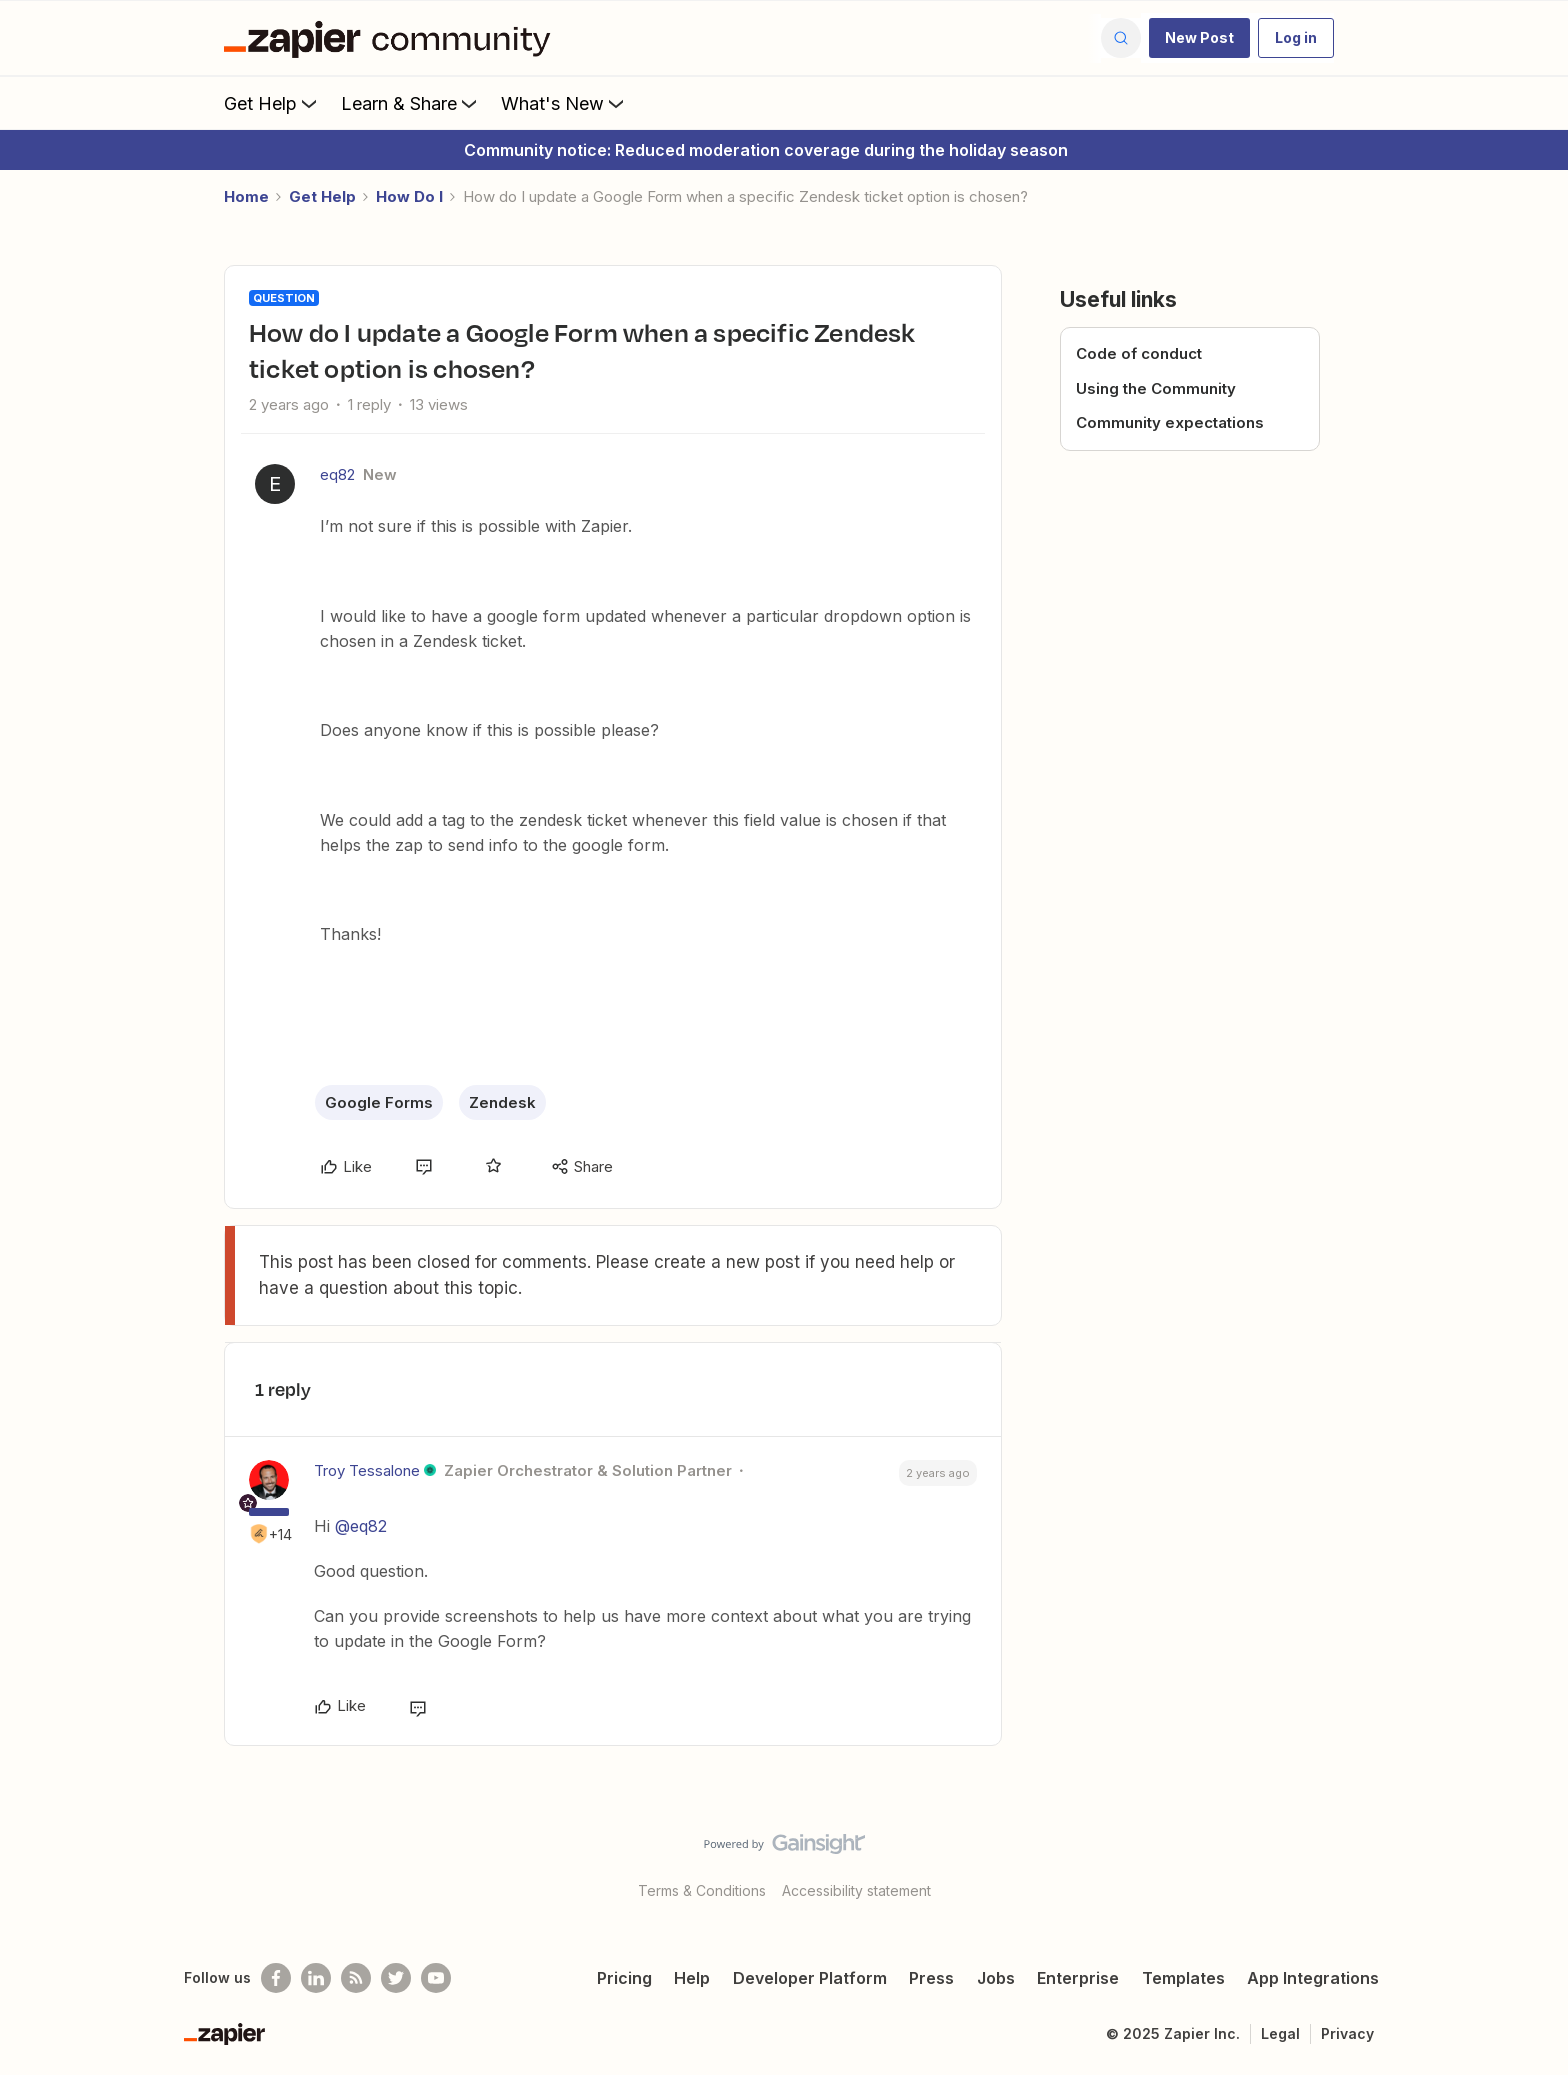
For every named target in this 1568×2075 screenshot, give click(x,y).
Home (246, 196)
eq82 (337, 474)
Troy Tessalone (367, 1470)
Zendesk (502, 1102)
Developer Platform (810, 1978)
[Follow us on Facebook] (276, 1978)
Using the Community (1156, 388)
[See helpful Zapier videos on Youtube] (436, 1978)
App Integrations (1313, 1978)
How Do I (409, 196)
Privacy (1347, 2033)
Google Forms (379, 1102)
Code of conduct (1139, 353)
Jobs (996, 1978)
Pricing (624, 1978)
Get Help (272, 103)
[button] (1199, 38)
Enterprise (1078, 1978)
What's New (564, 103)
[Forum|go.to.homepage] (392, 38)
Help (692, 1978)
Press (931, 1978)
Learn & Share (411, 103)
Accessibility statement (856, 1890)
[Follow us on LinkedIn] (316, 1978)
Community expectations (1170, 422)
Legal (1280, 2033)
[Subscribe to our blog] (356, 1978)
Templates (1183, 1978)
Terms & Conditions (702, 1890)
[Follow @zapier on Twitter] (396, 1978)
